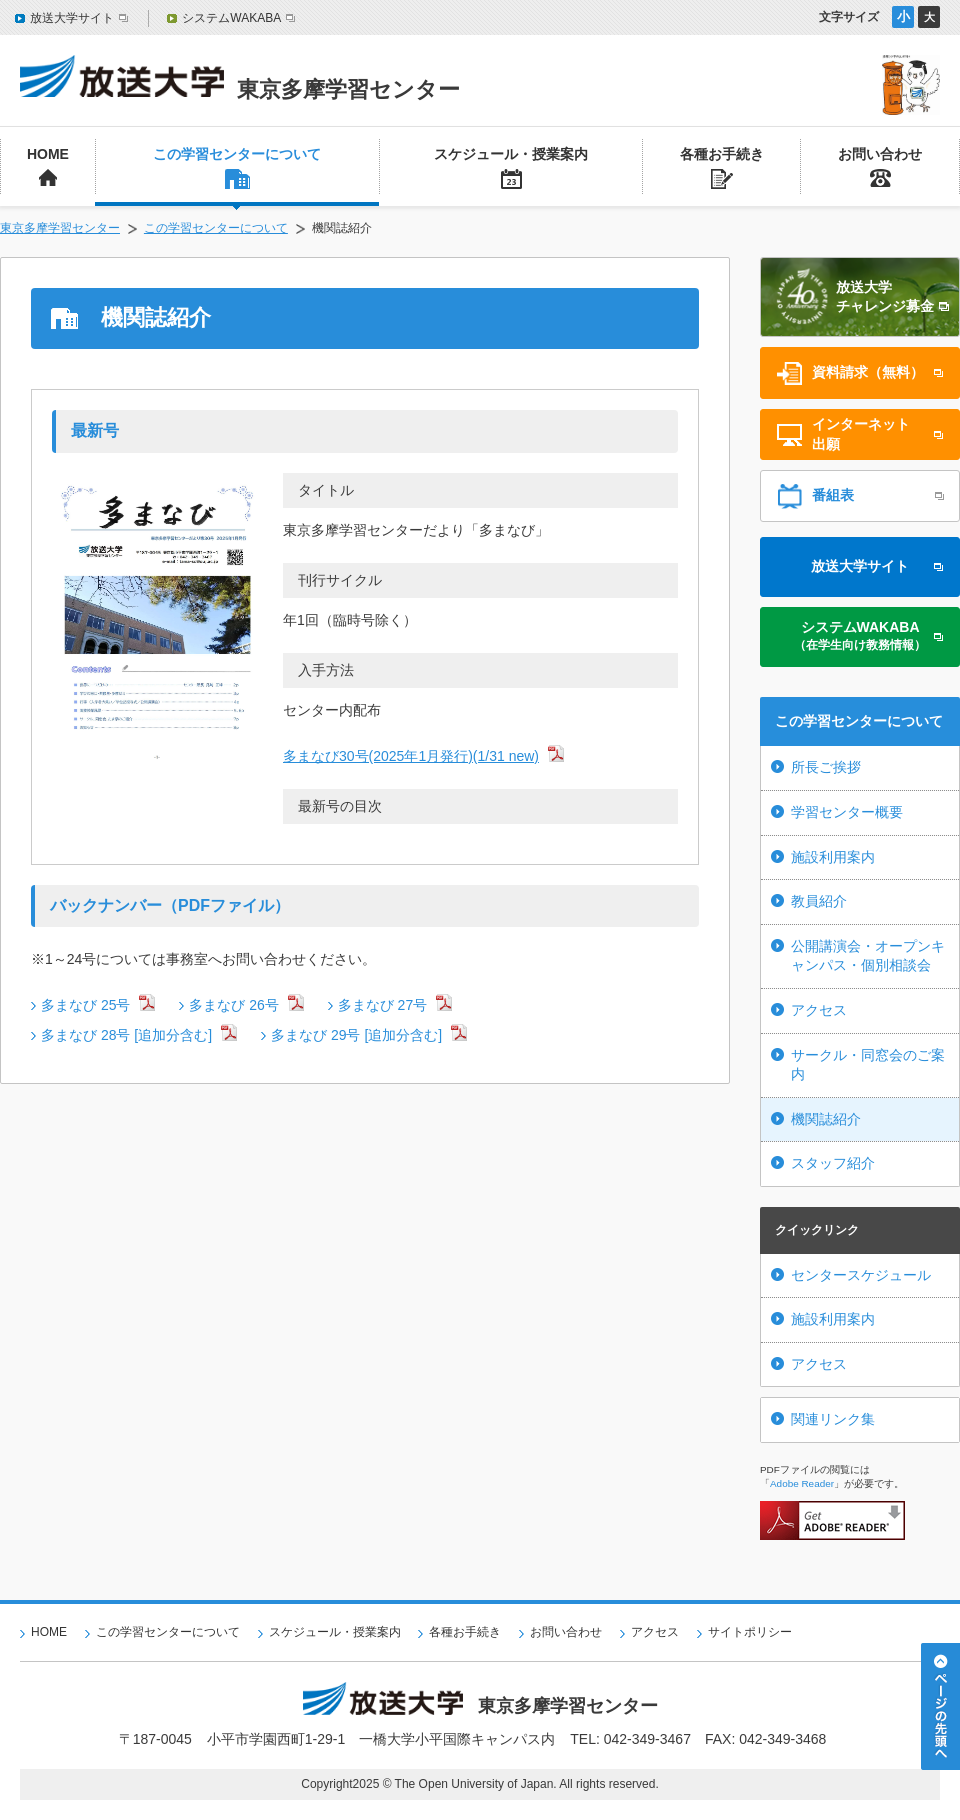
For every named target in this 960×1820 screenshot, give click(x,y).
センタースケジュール (861, 1275)
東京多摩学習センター (60, 228)
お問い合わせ (566, 1632)
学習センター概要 (847, 812)
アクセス (819, 1010)
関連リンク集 (833, 1419)
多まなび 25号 (85, 1005)
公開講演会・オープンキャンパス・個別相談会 (868, 956)
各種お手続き (465, 1632)
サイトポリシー (750, 1632)
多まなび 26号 (233, 1005)
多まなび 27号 (382, 1005)
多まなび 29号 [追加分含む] (356, 1035)
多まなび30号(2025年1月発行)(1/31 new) (411, 756)
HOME (49, 1632)
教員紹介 (819, 901)
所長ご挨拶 (826, 767)
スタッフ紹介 (833, 1163)
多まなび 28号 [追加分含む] (126, 1035)
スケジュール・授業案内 (335, 1632)
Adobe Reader (802, 1483)
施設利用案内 (833, 857)
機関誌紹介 (826, 1119)
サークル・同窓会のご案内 (868, 1065)
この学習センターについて (216, 228)
